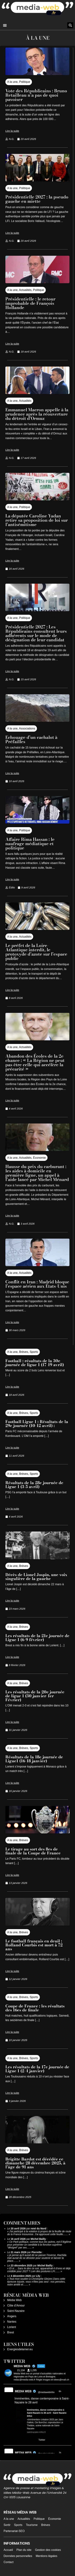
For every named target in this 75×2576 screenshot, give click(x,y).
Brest (10, 2332)
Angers (11, 2316)
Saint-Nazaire (16, 2310)
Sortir (7, 2524)
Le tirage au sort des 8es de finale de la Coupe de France (33, 1851)
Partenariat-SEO (14, 2531)
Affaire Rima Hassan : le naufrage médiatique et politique (30, 843)
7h (60, 2453)
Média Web (14, 2300)
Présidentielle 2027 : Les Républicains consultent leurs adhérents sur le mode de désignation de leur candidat (36, 633)
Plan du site (24, 2549)
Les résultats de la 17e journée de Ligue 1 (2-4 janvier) (37, 2069)
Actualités (25, 289)
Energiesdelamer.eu (20, 2349)
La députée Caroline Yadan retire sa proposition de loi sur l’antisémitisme (36, 520)
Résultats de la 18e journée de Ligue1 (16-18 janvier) (34, 1759)
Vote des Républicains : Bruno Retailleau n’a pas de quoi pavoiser (36, 95)
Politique (24, 81)
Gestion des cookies (48, 2549)
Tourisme (32, 2524)
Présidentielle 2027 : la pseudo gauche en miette (36, 199)
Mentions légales (46, 2556)
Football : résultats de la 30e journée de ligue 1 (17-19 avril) (34, 1363)
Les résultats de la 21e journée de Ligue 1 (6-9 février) (37, 1638)
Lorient (11, 2327)
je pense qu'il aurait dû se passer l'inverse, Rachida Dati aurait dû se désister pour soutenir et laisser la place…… (36, 2258)
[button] (5, 25)
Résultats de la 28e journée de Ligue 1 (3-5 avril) (34, 1485)
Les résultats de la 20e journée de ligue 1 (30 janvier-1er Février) (34, 1696)
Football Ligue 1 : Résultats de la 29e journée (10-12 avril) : (36, 1424)
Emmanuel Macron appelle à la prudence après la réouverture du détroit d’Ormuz (36, 414)
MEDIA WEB (23, 2391)
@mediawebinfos (46, 2392)
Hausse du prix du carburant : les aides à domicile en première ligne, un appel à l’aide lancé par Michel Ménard (37, 1173)
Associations (27, 728)
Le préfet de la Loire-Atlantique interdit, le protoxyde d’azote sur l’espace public (36, 952)
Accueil (8, 2549)
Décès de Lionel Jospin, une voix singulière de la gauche (36, 1577)
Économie (39, 1157)
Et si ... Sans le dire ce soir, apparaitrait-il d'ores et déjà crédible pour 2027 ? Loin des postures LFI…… (39, 2270)
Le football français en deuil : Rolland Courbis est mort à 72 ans (34, 1945)
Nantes (11, 2321)
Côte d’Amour (16, 2305)
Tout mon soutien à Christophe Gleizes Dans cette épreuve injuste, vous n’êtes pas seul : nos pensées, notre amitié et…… (36, 2281)
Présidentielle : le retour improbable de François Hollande (30, 303)
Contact (8, 2562)
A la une (12, 81)
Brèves (23, 1351)
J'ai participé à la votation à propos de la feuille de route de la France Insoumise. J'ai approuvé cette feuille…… (39, 2233)
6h (60, 2391)
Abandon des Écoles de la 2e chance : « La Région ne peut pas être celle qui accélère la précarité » (35, 1062)
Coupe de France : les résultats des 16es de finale (35, 2008)
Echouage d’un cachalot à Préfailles (31, 739)
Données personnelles (18, 2556)
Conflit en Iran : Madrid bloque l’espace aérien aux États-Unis (37, 1283)
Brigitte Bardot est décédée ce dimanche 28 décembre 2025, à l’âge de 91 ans (35, 2163)
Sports (34, 1351)
